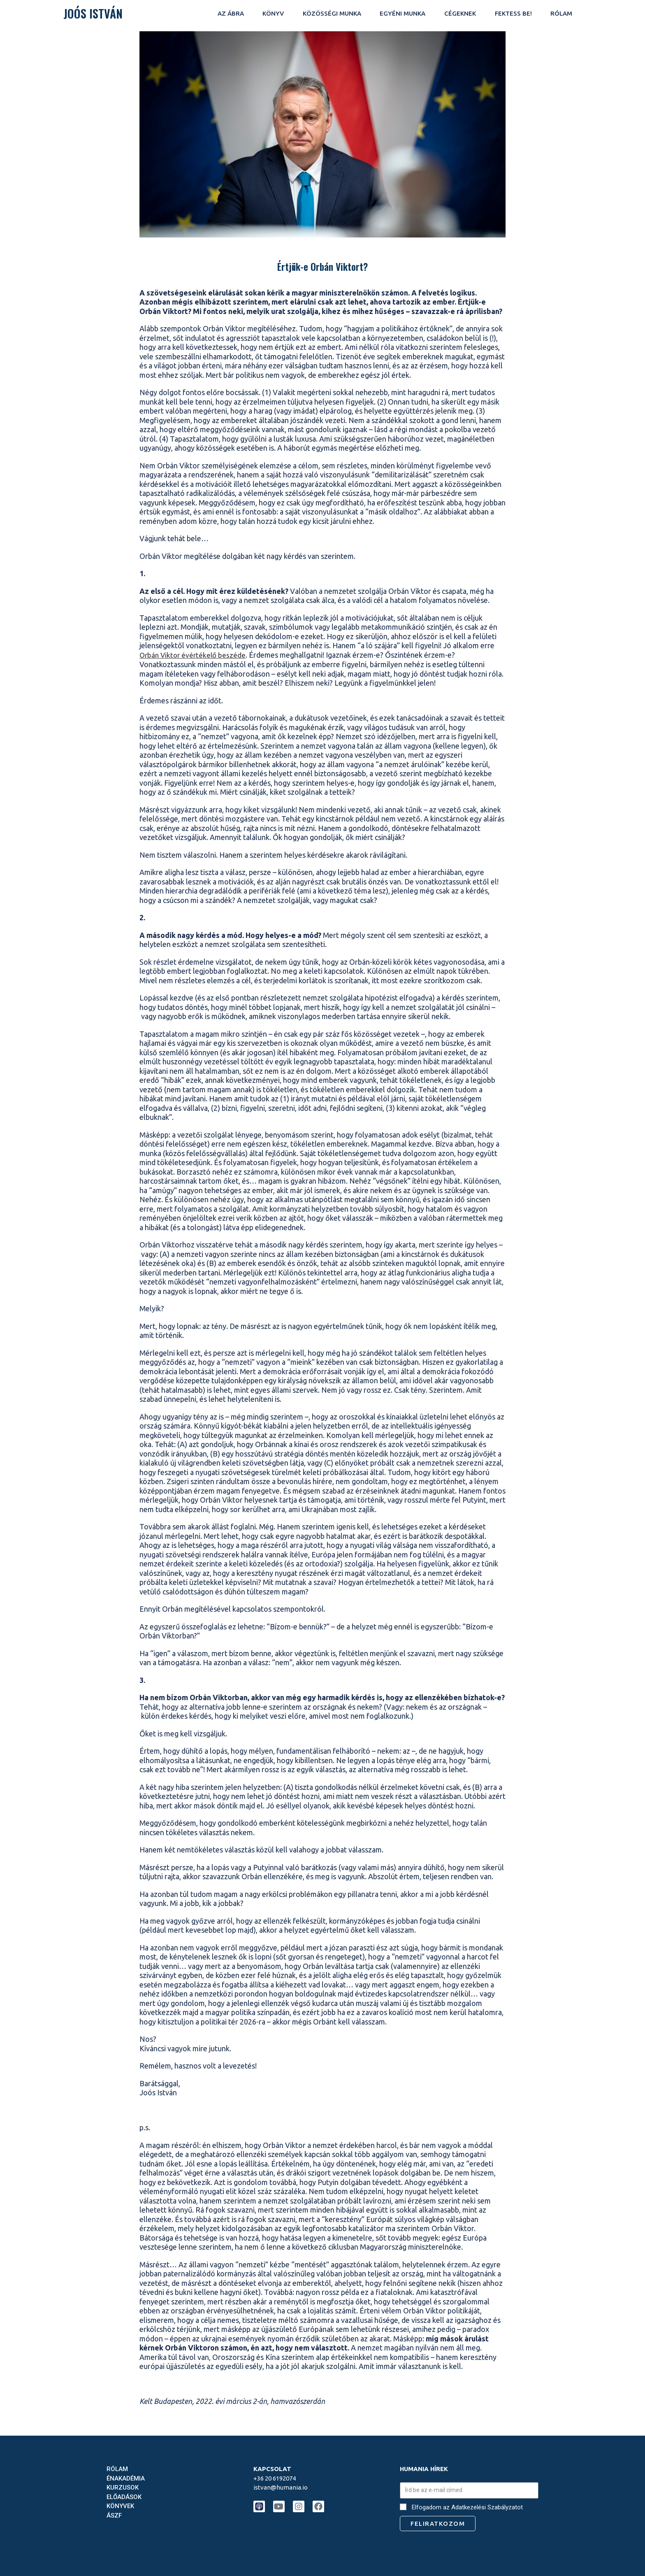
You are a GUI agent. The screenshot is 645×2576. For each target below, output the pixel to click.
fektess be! (513, 13)
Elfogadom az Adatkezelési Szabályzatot (467, 2507)
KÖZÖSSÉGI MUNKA (332, 13)
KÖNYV (273, 13)
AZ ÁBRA (231, 13)
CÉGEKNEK (460, 13)
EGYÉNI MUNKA (402, 13)
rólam (561, 13)
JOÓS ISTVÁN (93, 13)
